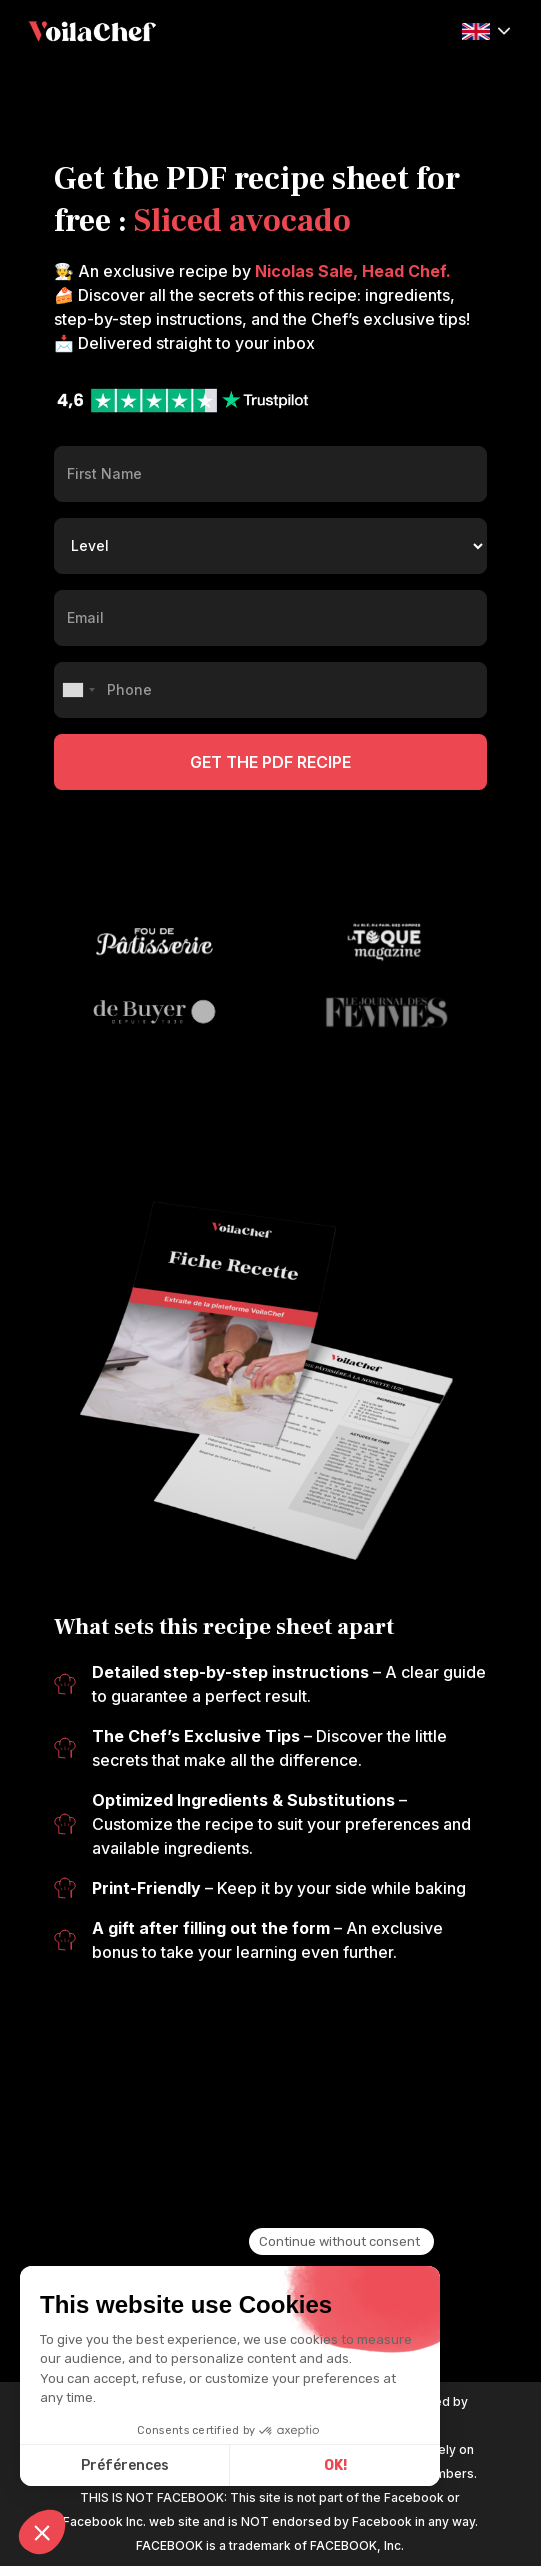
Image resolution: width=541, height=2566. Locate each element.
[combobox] (78, 690)
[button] (486, 30)
